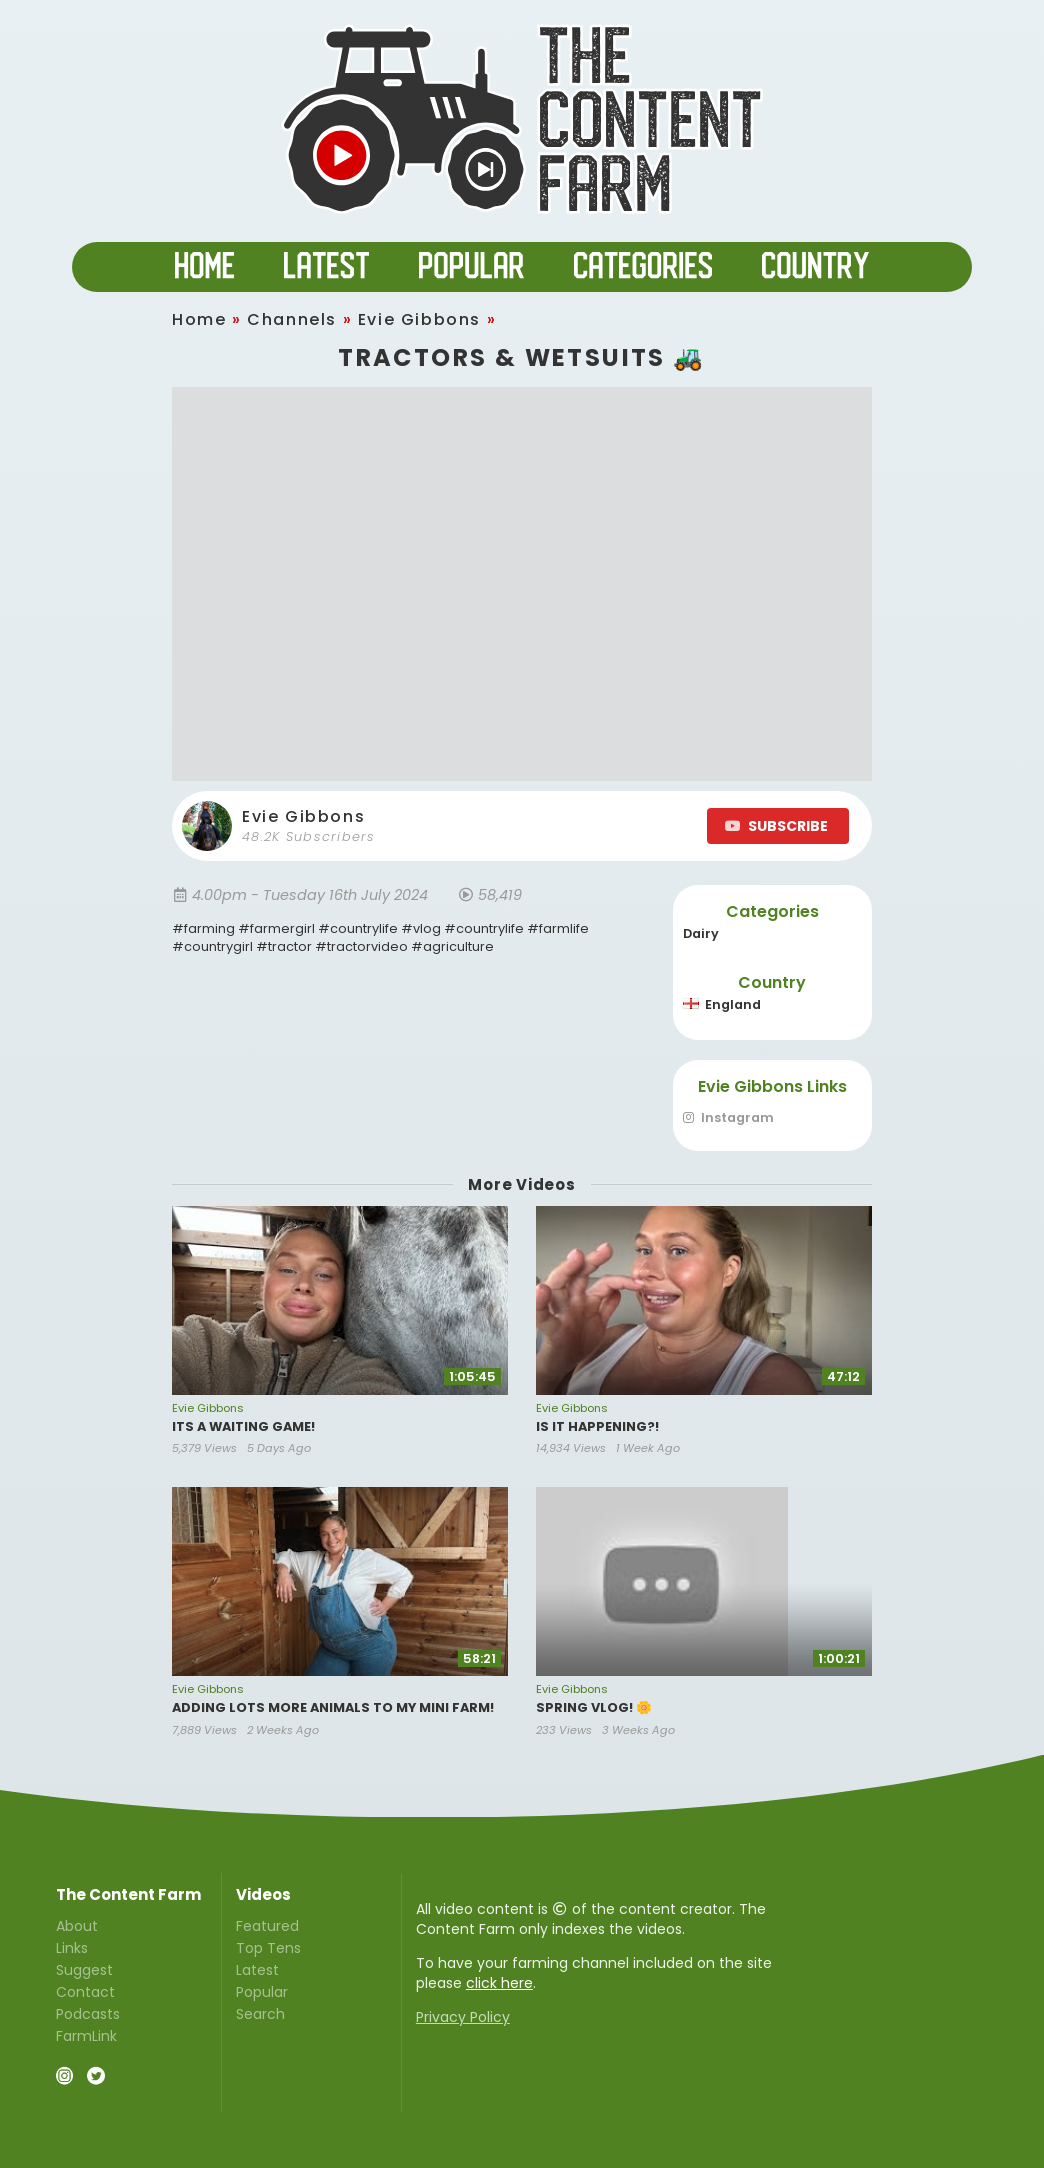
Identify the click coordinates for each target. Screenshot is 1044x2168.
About (77, 1927)
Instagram (728, 1118)
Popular (262, 1992)
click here (499, 1983)
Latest (257, 1970)
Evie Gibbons (419, 319)
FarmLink (86, 2035)
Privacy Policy (463, 2017)
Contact (85, 1992)
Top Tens (268, 1948)
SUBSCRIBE (776, 826)
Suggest (84, 1970)
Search (260, 2013)
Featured (267, 1927)
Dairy (701, 933)
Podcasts (88, 2014)
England (722, 1004)
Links (72, 1948)
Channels (292, 319)
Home (199, 319)
